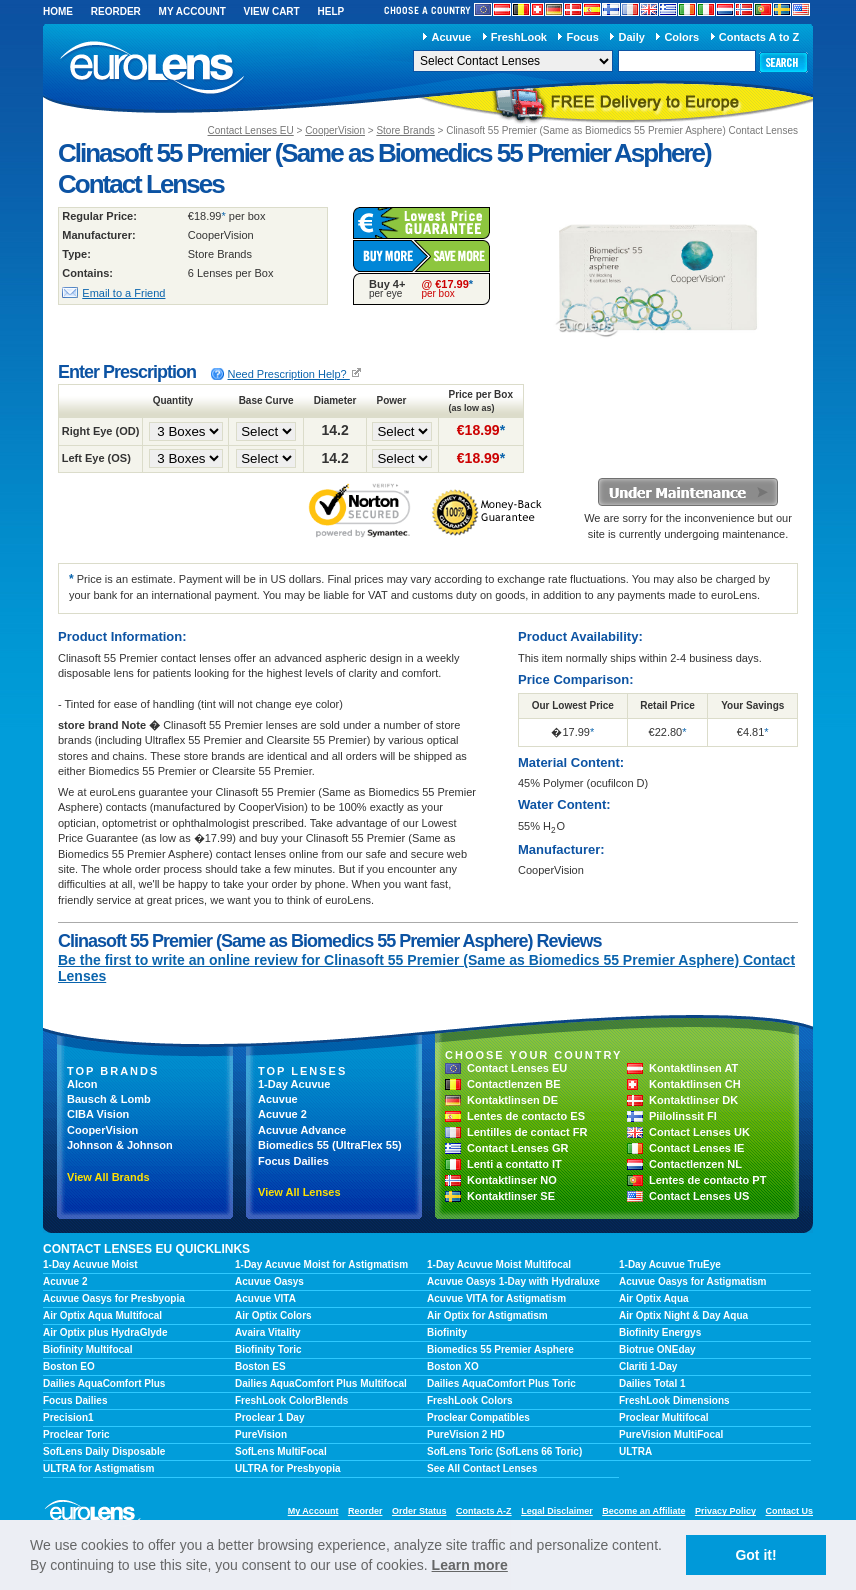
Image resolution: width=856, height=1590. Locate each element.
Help (330, 11)
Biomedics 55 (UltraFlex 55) (330, 1145)
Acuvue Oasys (269, 1281)
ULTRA (635, 1451)
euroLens (152, 68)
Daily (632, 37)
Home (58, 11)
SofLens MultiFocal (281, 1451)
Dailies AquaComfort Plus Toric (501, 1383)
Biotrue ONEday (657, 1349)
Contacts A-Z (484, 1511)
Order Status (419, 1511)
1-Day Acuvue (294, 1084)
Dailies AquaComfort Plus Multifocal (321, 1383)
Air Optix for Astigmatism (487, 1315)
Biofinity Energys (660, 1332)
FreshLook (519, 37)
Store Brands (405, 130)
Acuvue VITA (265, 1298)
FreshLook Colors (470, 1400)
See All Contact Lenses (482, 1468)
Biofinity (447, 1332)
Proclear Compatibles (478, 1417)
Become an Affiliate (643, 1511)
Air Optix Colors (273, 1315)
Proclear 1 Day (270, 1417)
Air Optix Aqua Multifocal (102, 1315)
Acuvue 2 (282, 1114)
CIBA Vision (98, 1114)
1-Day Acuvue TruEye (670, 1264)
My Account (192, 11)
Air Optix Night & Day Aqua (683, 1315)
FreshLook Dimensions (674, 1400)
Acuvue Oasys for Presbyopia (114, 1298)
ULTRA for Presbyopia (288, 1468)
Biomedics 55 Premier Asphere (500, 1349)
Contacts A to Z (759, 37)
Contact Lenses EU (251, 130)
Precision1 (68, 1417)
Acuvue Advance (302, 1130)
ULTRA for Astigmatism (98, 1468)
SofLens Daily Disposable (104, 1451)
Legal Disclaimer (557, 1511)
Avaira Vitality (268, 1332)
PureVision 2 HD (466, 1434)
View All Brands (108, 1177)
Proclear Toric (76, 1434)
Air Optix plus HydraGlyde (105, 1332)
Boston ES (260, 1366)
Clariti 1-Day (648, 1366)
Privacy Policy (725, 1511)
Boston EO (69, 1366)
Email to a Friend (123, 293)
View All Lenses (299, 1192)
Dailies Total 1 (652, 1383)
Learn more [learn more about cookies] (470, 1565)
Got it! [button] (755, 1555)
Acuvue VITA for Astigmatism (496, 1298)
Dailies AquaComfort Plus (104, 1383)
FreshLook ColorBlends (291, 1400)
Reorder (116, 11)
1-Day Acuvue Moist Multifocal (499, 1264)
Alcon (82, 1084)
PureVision (261, 1434)
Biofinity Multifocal (87, 1349)
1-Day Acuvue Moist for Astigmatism (321, 1264)
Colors (681, 37)
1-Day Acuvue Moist (90, 1264)
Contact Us (789, 1511)
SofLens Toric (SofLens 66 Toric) (504, 1451)
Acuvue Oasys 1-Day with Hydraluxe (513, 1281)
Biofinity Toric (268, 1349)
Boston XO (453, 1366)
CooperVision (335, 130)
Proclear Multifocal (663, 1417)
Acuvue (451, 37)
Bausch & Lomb (109, 1099)
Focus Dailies (293, 1161)
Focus (583, 37)
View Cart (272, 11)
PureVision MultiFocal (671, 1434)
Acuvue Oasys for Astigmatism (692, 1281)
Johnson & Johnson (120, 1145)
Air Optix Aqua (654, 1298)
